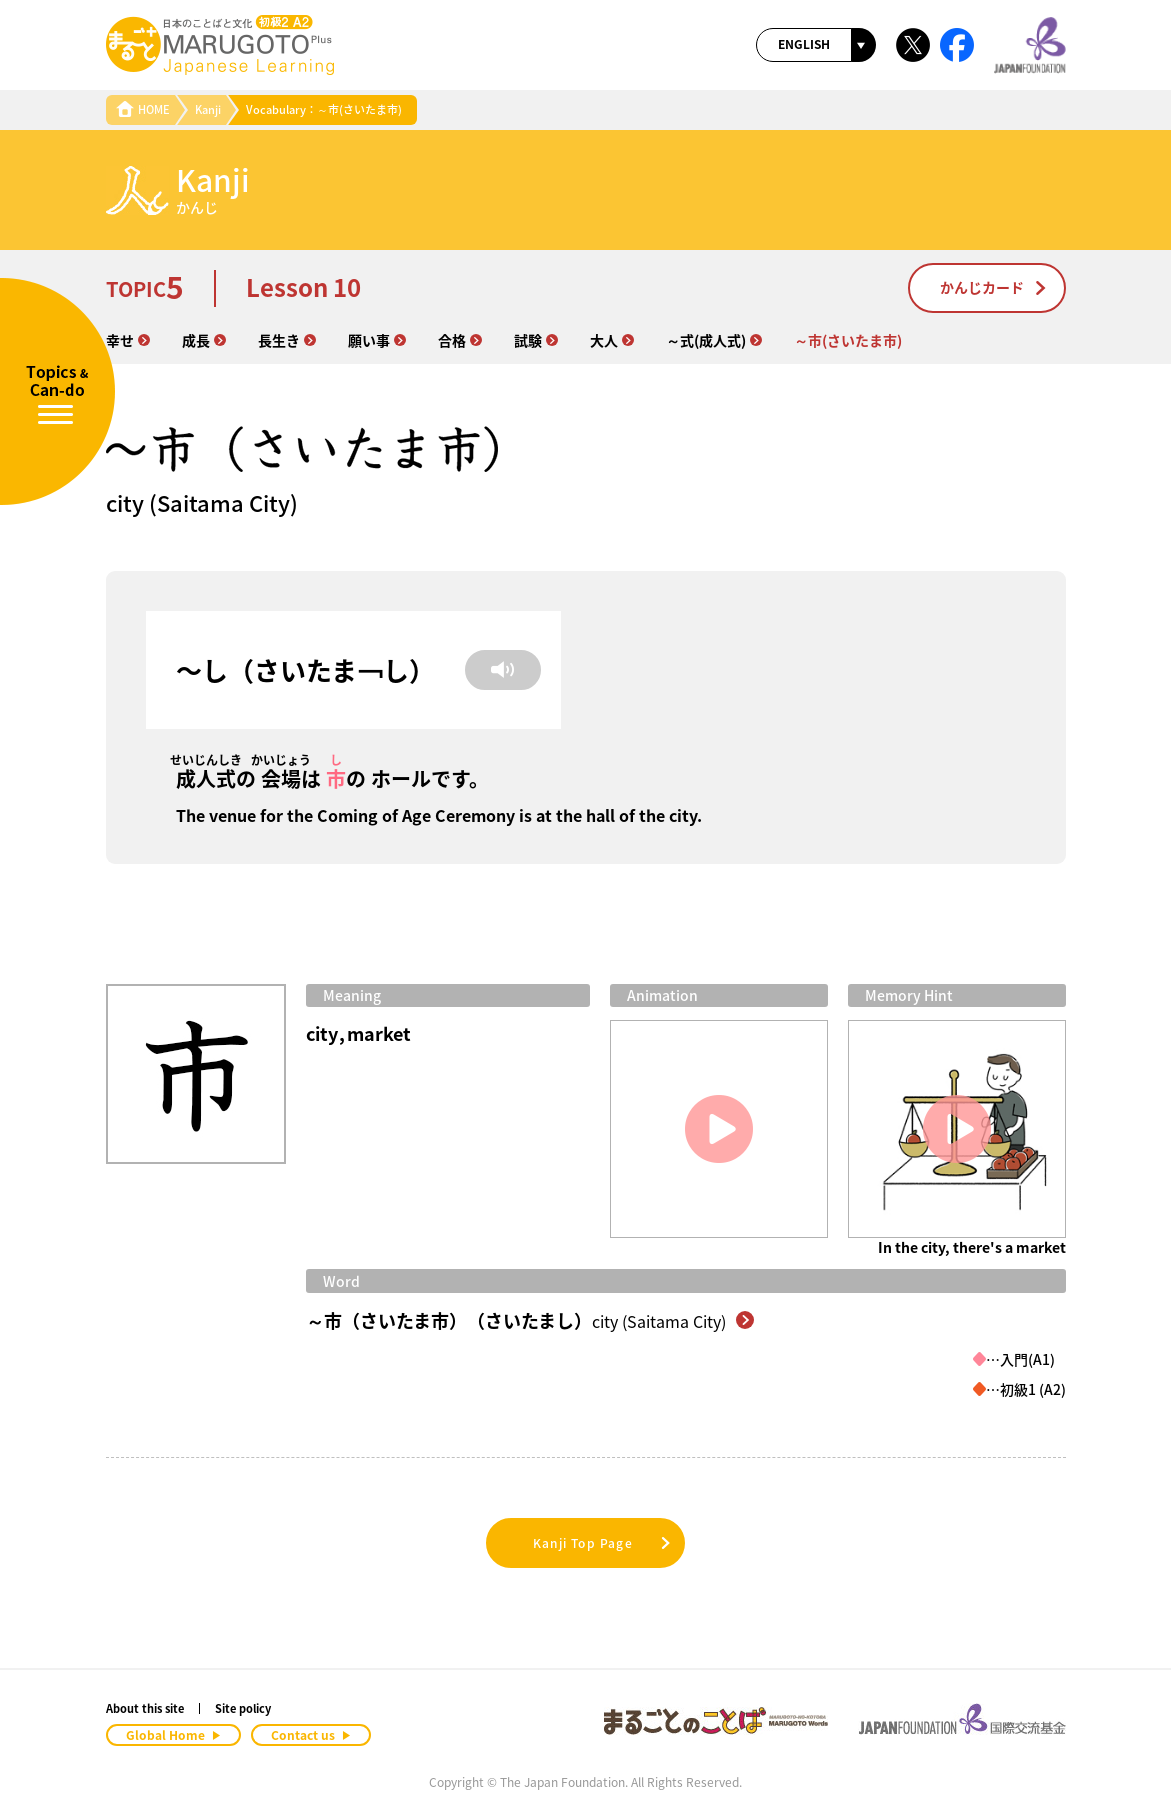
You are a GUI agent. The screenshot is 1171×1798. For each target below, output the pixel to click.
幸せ (128, 340)
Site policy (243, 1708)
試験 (536, 340)
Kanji (208, 109)
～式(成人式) (714, 340)
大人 (612, 340)
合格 (460, 340)
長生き (287, 340)
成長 (204, 340)
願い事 (377, 340)
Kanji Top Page (603, 1543)
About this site (145, 1708)
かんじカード (994, 287)
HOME (143, 110)
